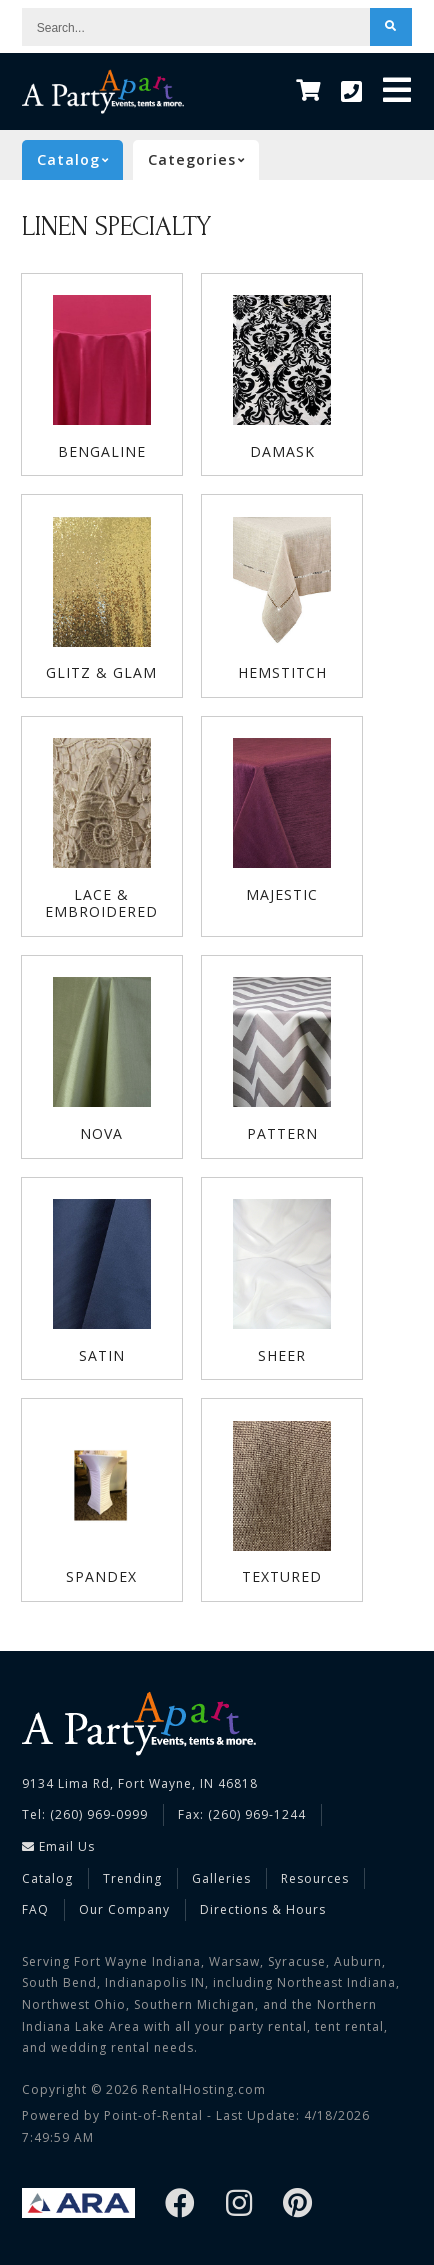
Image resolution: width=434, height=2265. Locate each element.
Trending (132, 1878)
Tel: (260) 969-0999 (85, 1814)
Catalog (47, 1878)
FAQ (35, 1909)
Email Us (58, 1846)
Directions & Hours (263, 1909)
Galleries (221, 1878)
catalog (80, 160)
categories (203, 160)
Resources (315, 1878)
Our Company (124, 1909)
